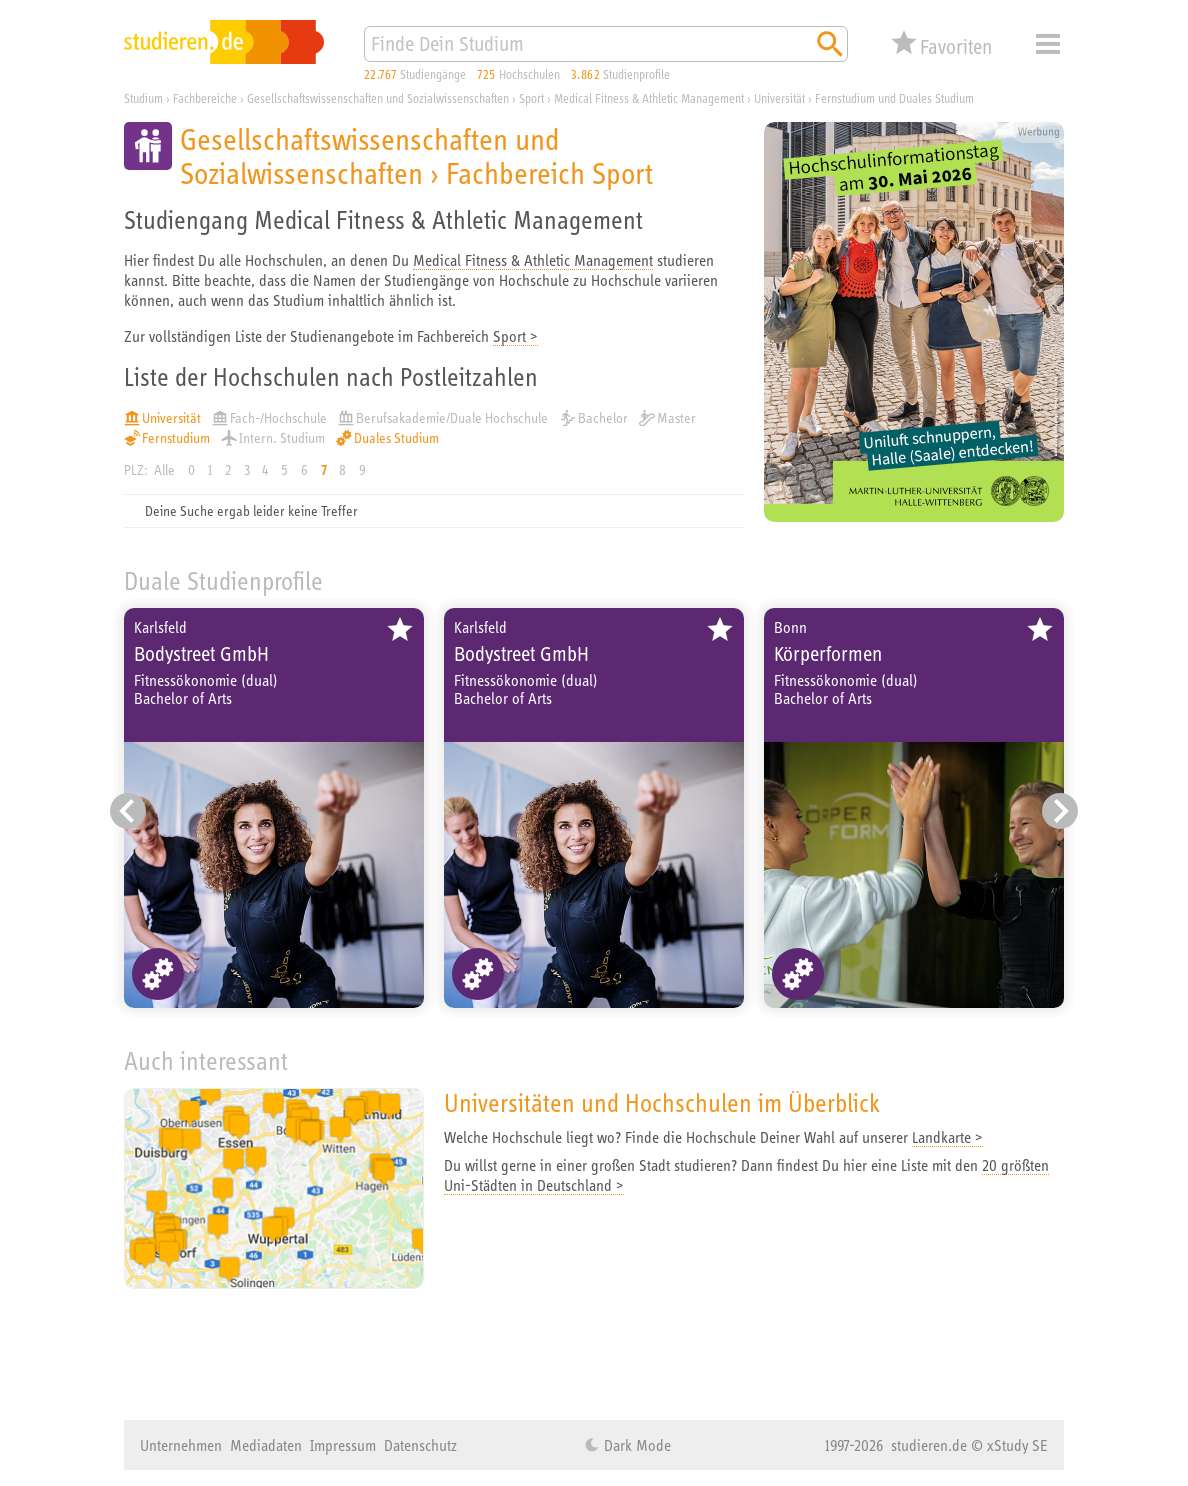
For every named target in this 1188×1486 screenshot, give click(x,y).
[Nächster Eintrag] (1060, 811)
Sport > (515, 336)
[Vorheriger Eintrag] (128, 811)
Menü (1048, 44)
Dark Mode (635, 1445)
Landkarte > (947, 1137)
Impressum (343, 1445)
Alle (164, 470)
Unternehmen (181, 1445)
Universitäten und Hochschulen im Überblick (662, 1102)
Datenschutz (420, 1445)
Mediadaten (266, 1445)
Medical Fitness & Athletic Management (533, 260)
